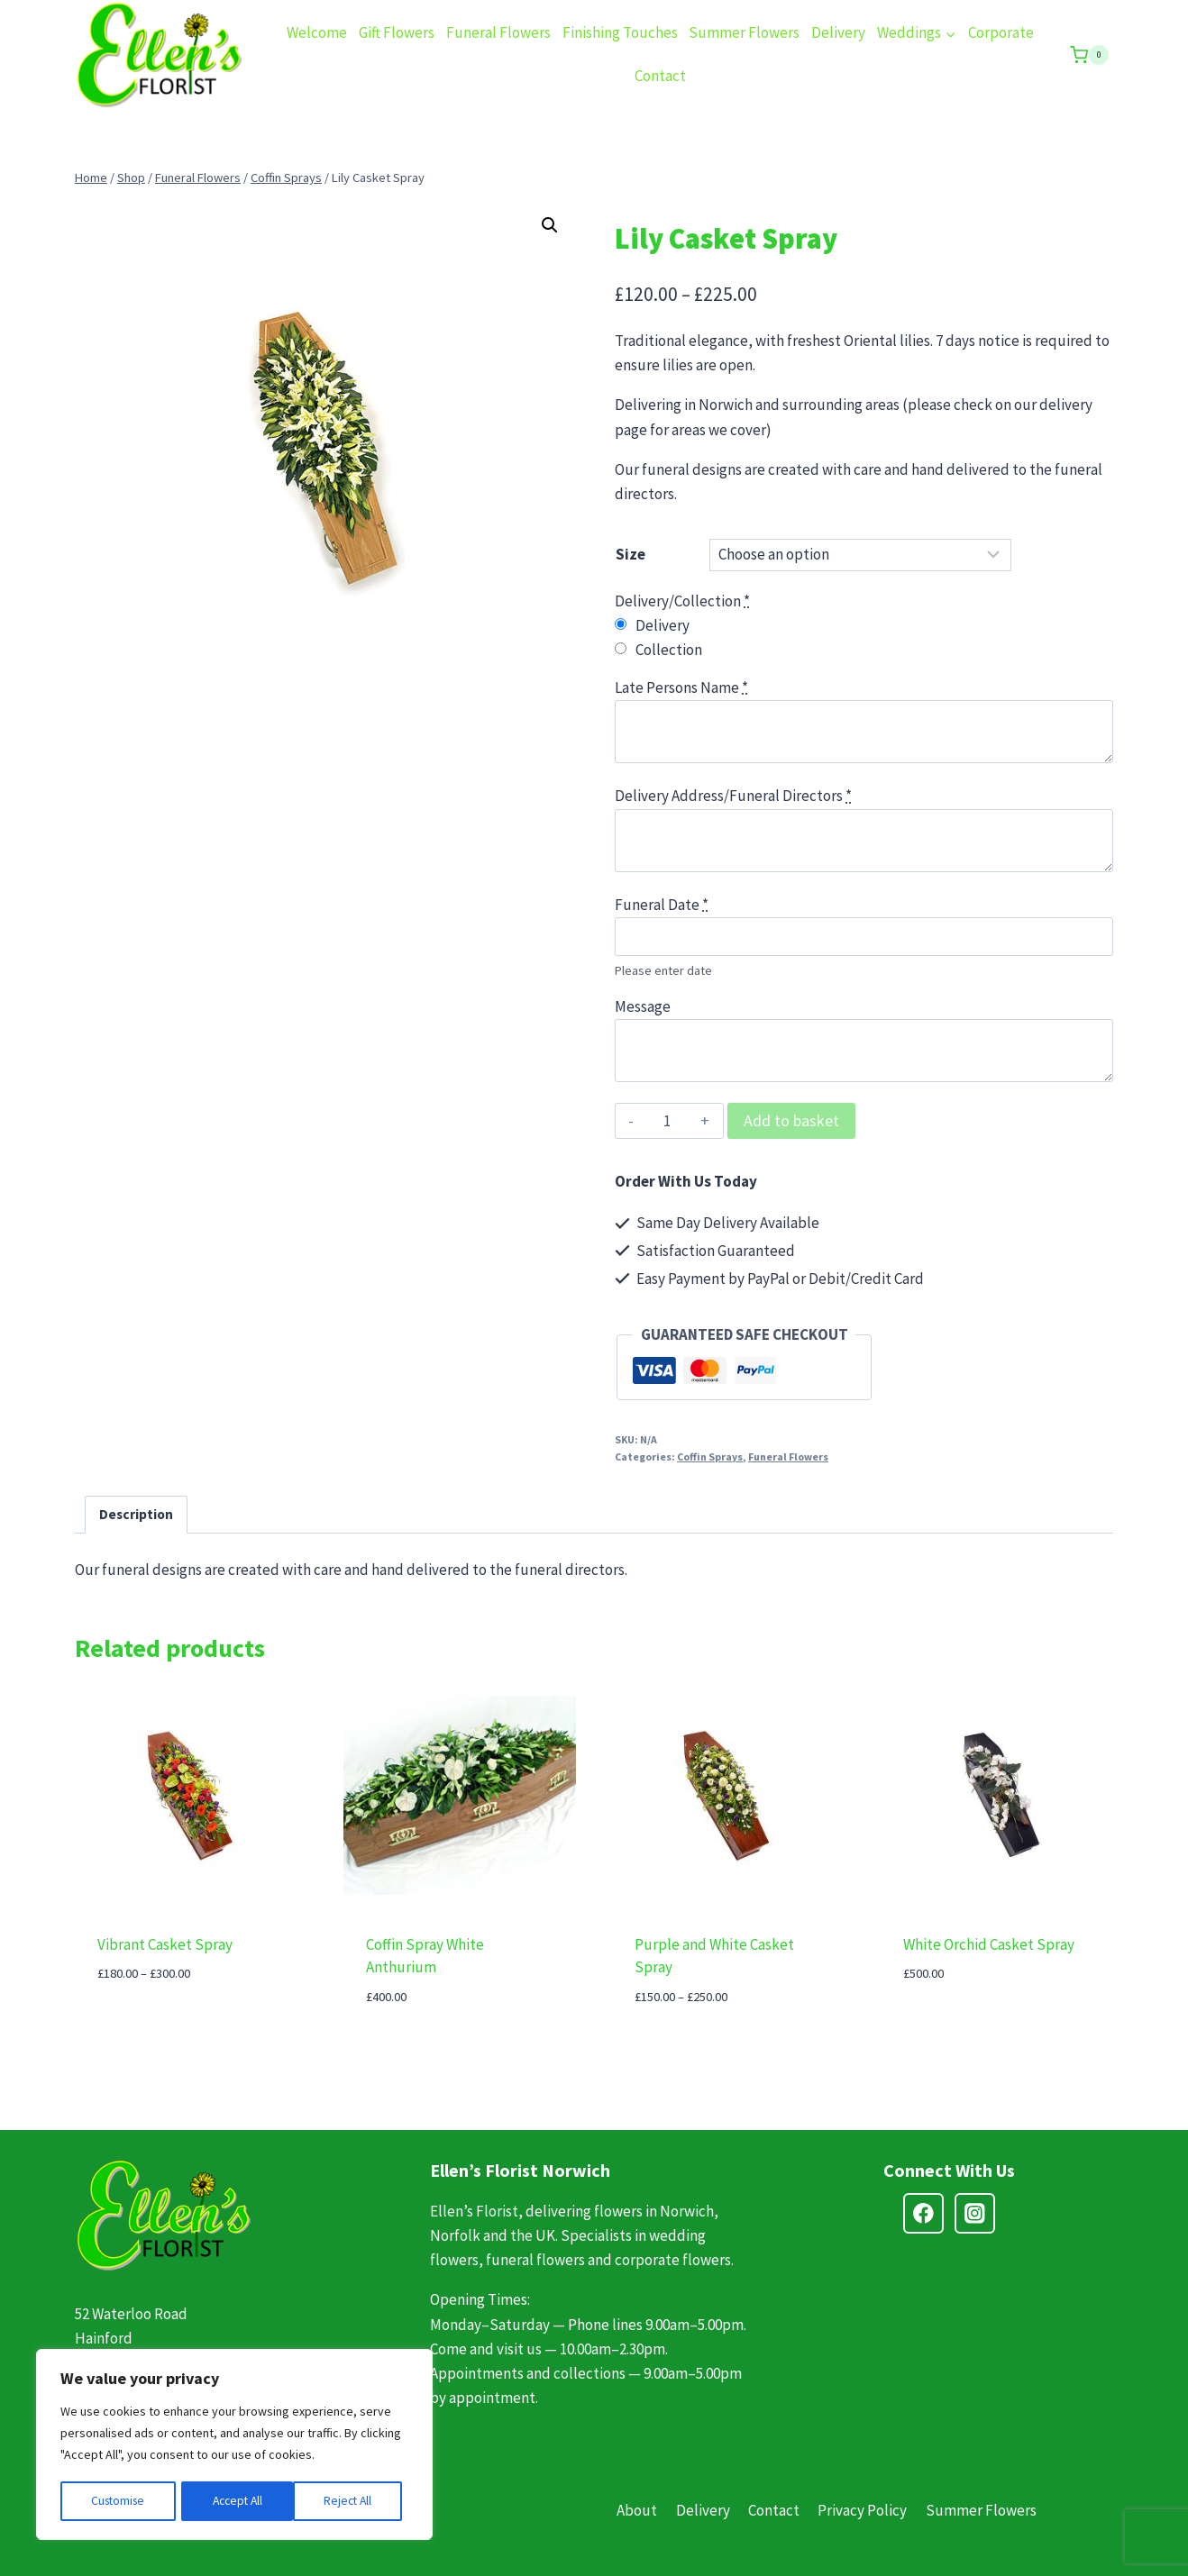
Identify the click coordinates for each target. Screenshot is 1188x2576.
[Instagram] (975, 2213)
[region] (234, 2445)
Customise (118, 2501)
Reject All (236, 2501)
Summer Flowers (744, 32)
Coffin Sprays (710, 1456)
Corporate (1001, 32)
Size (630, 554)
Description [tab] (136, 1514)
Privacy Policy (862, 2510)
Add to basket (791, 1120)
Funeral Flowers (498, 32)
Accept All (352, 2501)
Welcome (317, 32)
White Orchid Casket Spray (988, 1944)
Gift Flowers (396, 32)
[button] (550, 225)
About (637, 2510)
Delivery (838, 32)
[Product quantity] (667, 1121)
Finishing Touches (620, 32)
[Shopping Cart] (1089, 55)
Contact (660, 76)
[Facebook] (923, 2213)
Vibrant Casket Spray (165, 1944)
